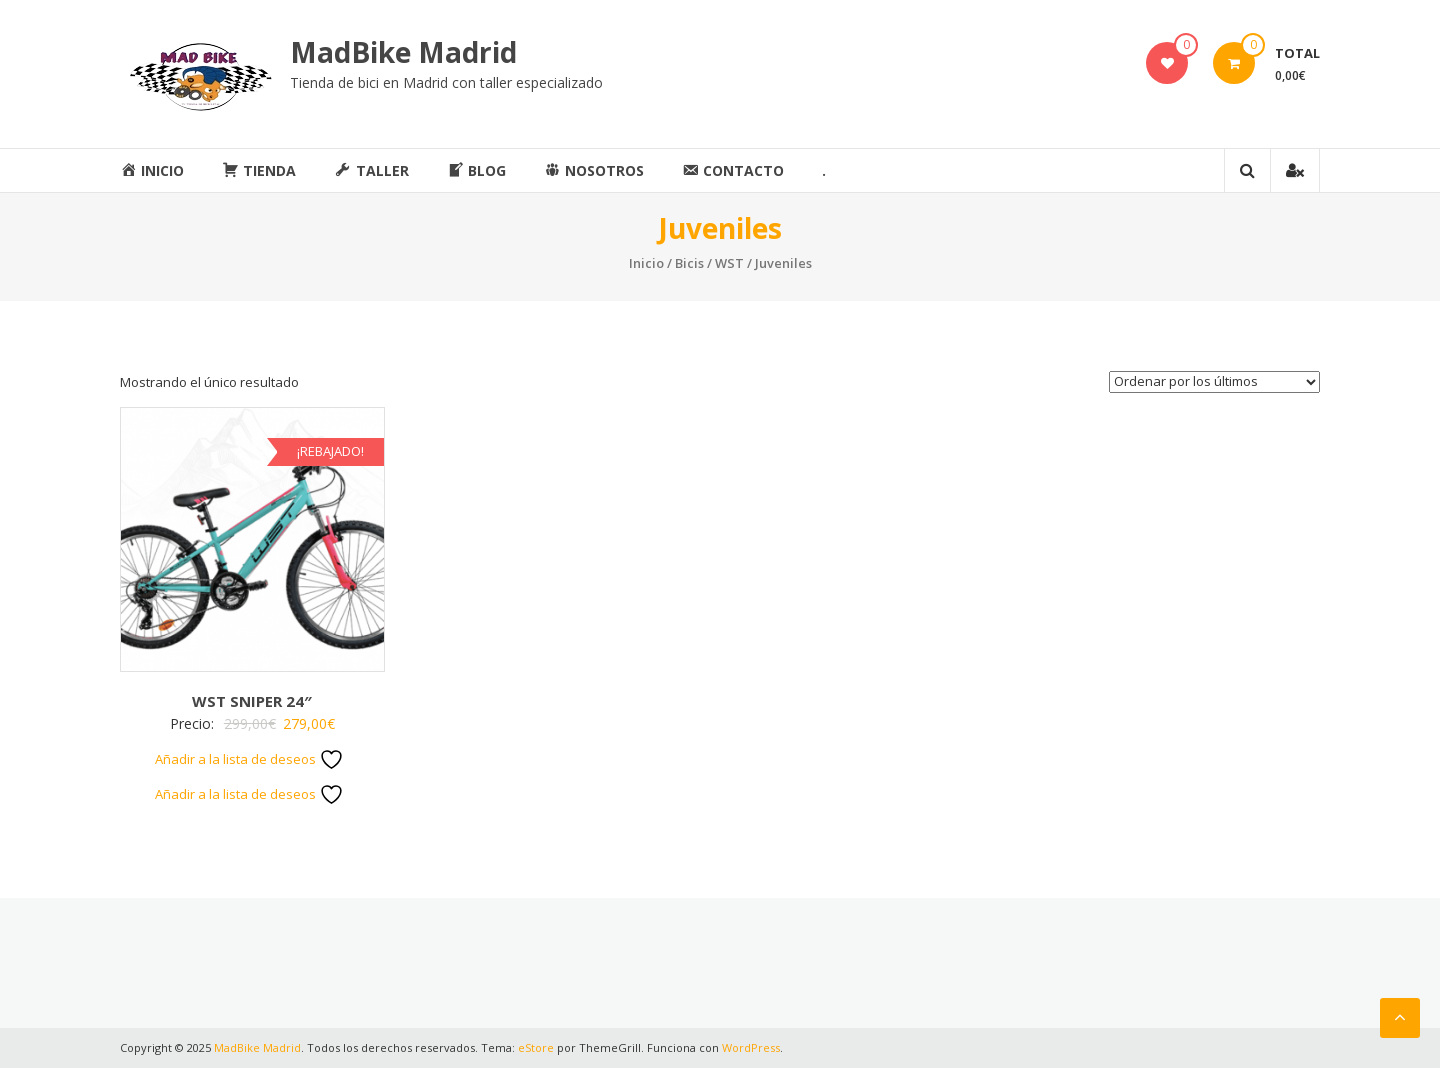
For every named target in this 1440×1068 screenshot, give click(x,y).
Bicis (689, 263)
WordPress (751, 1047)
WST (729, 263)
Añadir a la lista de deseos (249, 759)
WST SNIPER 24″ (252, 701)
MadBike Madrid (403, 52)
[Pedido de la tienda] (1214, 382)
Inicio (646, 263)
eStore (536, 1047)
